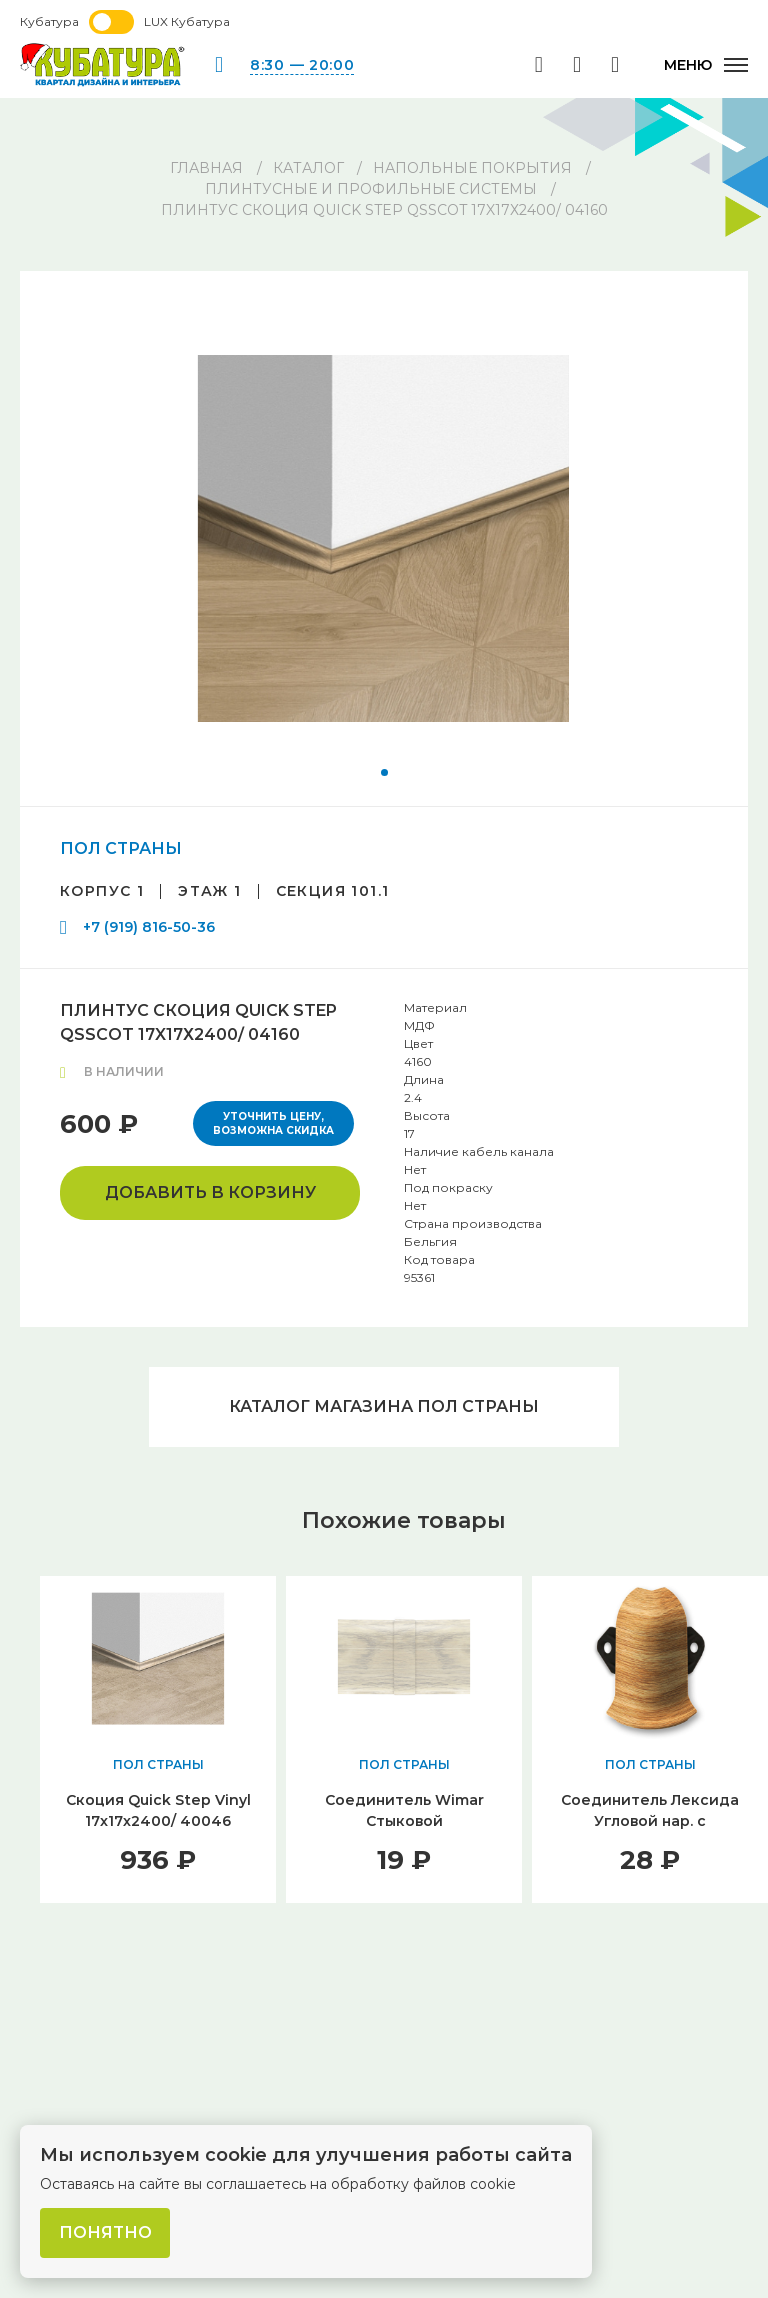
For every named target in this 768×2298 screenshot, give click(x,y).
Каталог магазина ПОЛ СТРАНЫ (384, 1406)
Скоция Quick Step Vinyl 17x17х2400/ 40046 (158, 1810)
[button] (384, 772)
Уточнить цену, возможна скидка (273, 1123)
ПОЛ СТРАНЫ (121, 848)
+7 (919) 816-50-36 (149, 927)
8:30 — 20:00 (302, 65)
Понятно (105, 2232)
